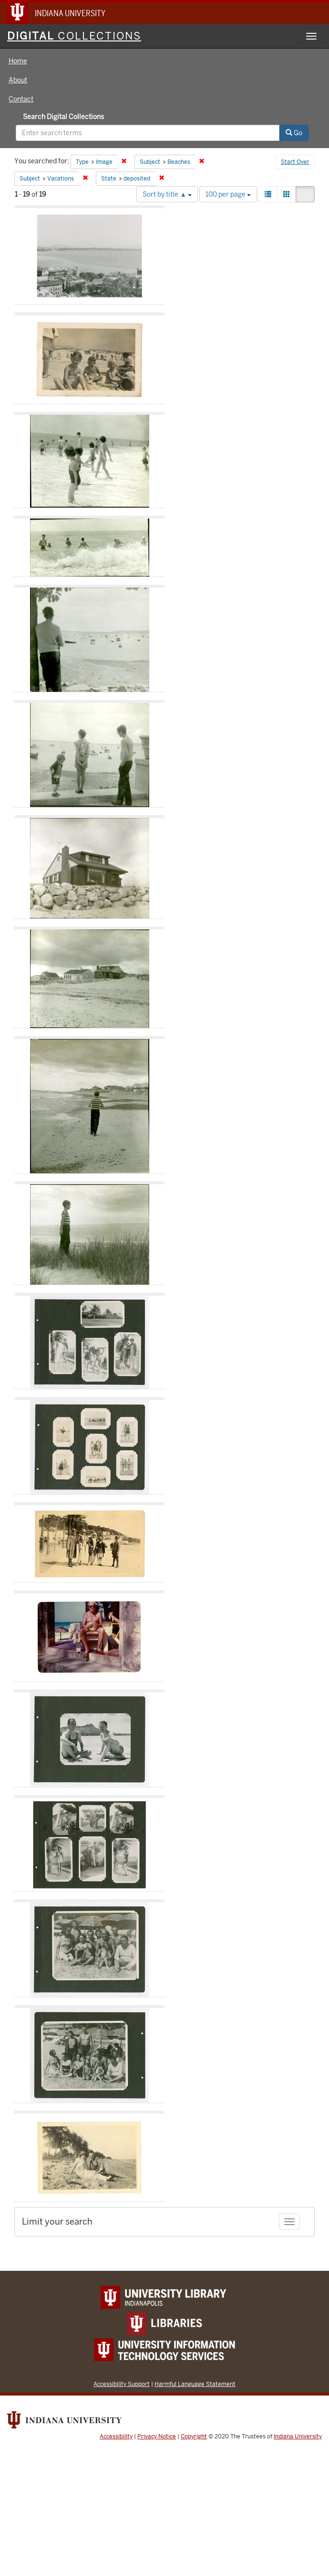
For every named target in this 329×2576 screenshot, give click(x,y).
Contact (21, 99)
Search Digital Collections (63, 116)
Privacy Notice (156, 2436)
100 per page (228, 194)
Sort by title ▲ (167, 194)
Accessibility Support (121, 2383)
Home (18, 61)
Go (294, 133)
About (18, 80)
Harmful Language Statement (195, 2383)
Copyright (194, 2436)
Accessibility (116, 2436)
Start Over (295, 162)
